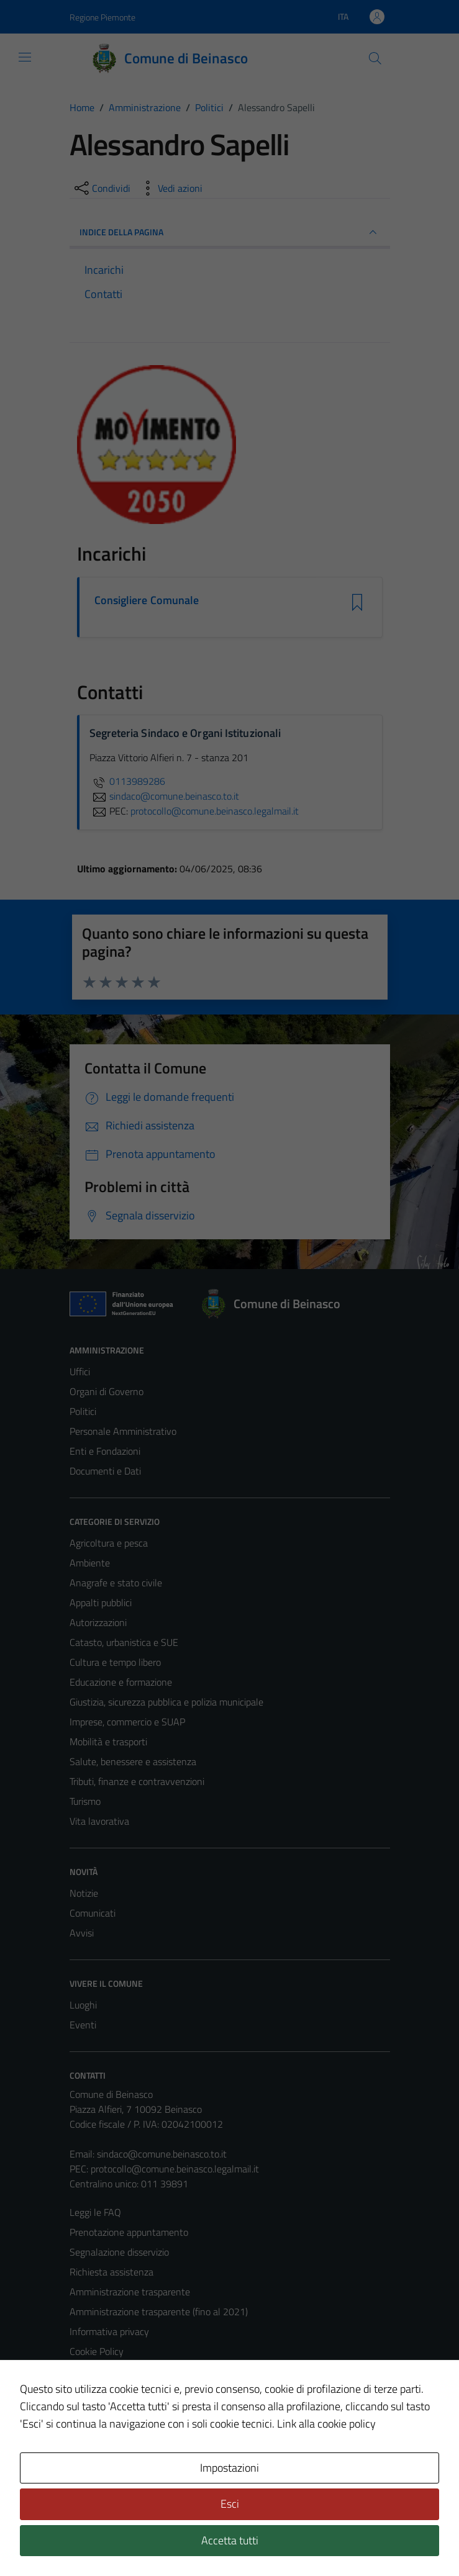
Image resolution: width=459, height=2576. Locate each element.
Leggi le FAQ (95, 2212)
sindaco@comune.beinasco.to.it (162, 2153)
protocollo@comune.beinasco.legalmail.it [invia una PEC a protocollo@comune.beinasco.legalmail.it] (214, 810)
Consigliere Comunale (146, 600)
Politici (83, 1411)
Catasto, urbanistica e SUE (124, 1642)
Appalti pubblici (101, 1602)
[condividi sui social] (101, 188)
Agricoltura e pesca (109, 1542)
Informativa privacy (109, 2331)
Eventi (83, 2024)
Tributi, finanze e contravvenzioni (137, 1781)
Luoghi (83, 2004)
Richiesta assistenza (111, 2271)
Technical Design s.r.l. (154, 2540)
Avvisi (82, 1932)
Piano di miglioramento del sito (133, 2410)
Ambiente (90, 1562)
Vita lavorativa (99, 1821)
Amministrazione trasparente (130, 2291)
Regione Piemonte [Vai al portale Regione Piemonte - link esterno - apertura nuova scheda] (102, 17)
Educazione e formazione (121, 1681)
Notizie (84, 1893)
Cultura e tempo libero (115, 1662)
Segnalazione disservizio (119, 2251)
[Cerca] (374, 58)
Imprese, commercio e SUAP (127, 1721)
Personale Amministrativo (123, 1431)
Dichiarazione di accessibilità (127, 2391)
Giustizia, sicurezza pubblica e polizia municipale (166, 1701)
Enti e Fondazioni (105, 1451)
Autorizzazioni (98, 1622)
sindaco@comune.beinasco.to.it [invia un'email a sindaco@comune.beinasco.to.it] (164, 796)
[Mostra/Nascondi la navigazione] (24, 57)
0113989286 (127, 781)
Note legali (92, 2371)
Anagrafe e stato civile (116, 1582)
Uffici (80, 1371)
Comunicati (93, 1912)
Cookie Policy (97, 2351)
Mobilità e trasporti (108, 1741)
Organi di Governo (106, 1391)
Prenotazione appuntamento (129, 2232)
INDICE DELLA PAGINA (230, 232)
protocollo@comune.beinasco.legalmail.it (175, 2168)
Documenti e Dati (105, 1470)
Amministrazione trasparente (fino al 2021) (159, 2311)
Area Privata (95, 2462)
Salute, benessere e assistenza (133, 1761)
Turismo (85, 1801)
